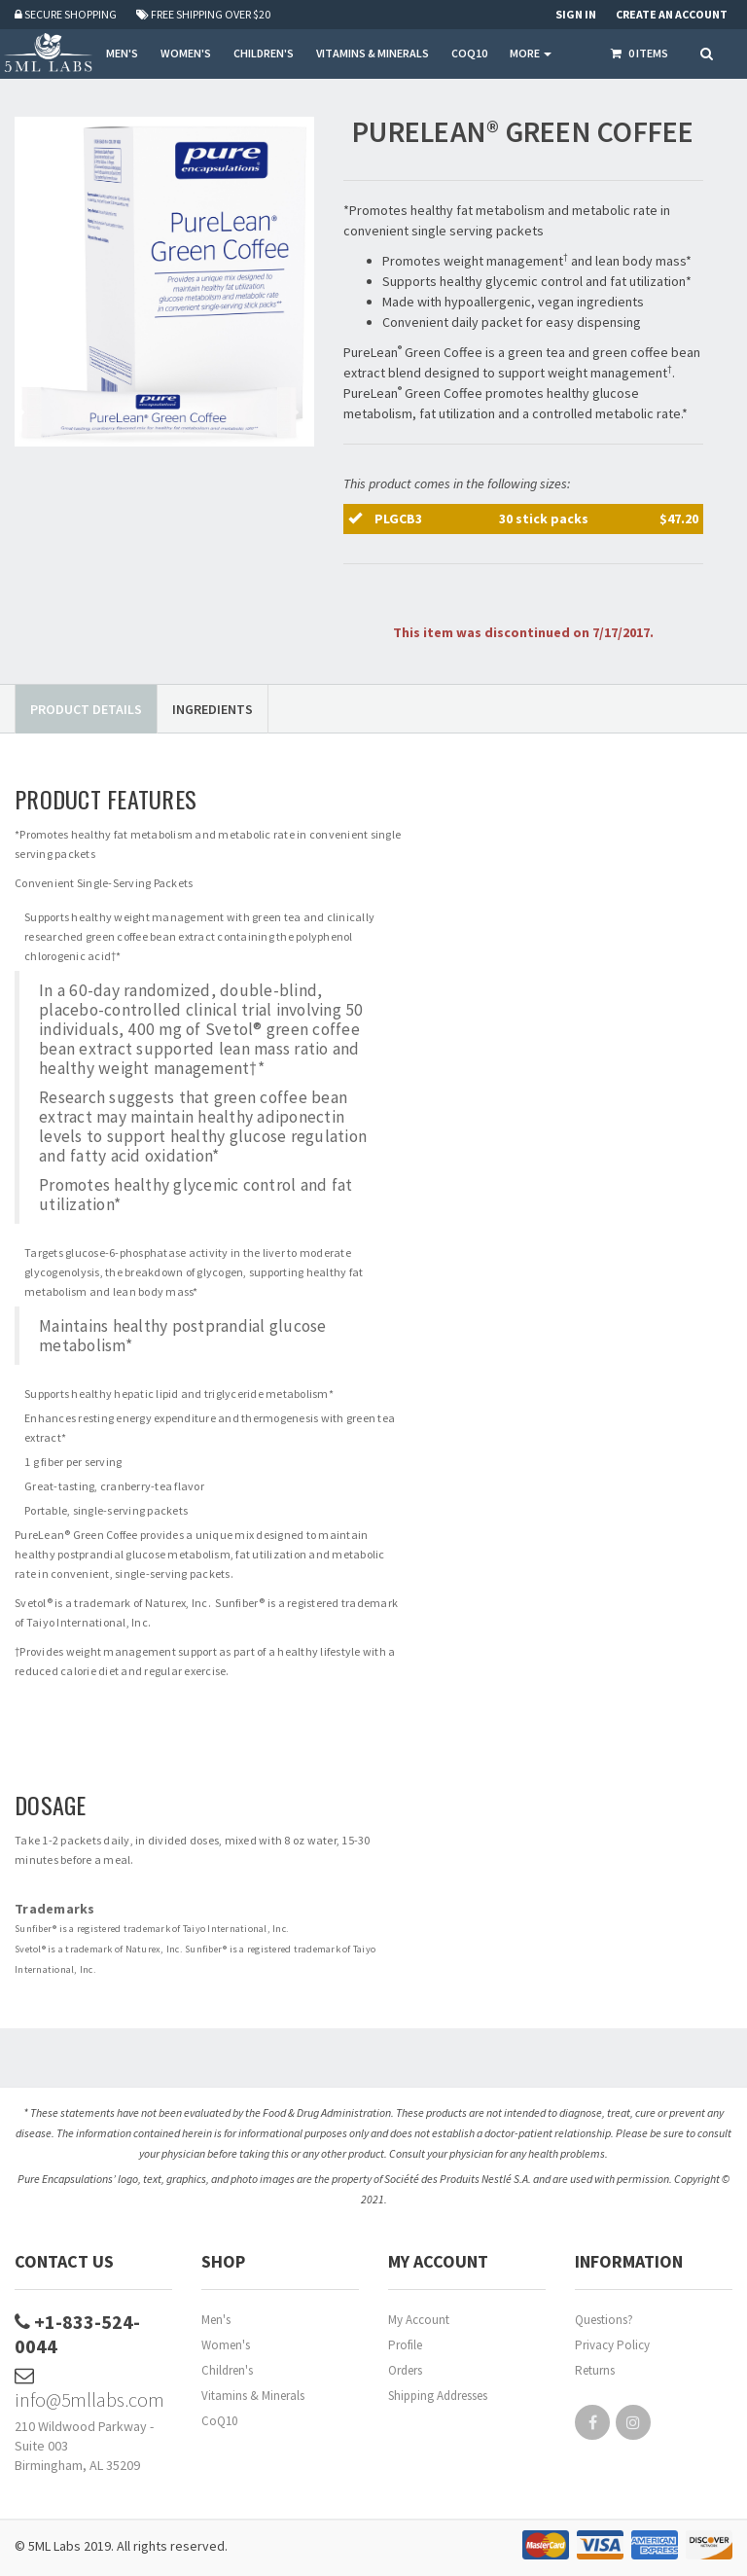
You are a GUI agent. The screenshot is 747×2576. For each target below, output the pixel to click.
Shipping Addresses (437, 2395)
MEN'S (122, 53)
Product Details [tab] (86, 709)
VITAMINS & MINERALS (372, 53)
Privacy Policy (612, 2345)
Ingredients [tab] (212, 709)
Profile (405, 2345)
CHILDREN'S (263, 53)
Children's (227, 2370)
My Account (418, 2319)
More (530, 53)
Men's (216, 2319)
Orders (405, 2370)
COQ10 (469, 53)
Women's (225, 2345)
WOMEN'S (185, 53)
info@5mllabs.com (89, 2389)
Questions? (604, 2319)
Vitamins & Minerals (252, 2395)
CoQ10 (219, 2421)
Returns (595, 2370)
